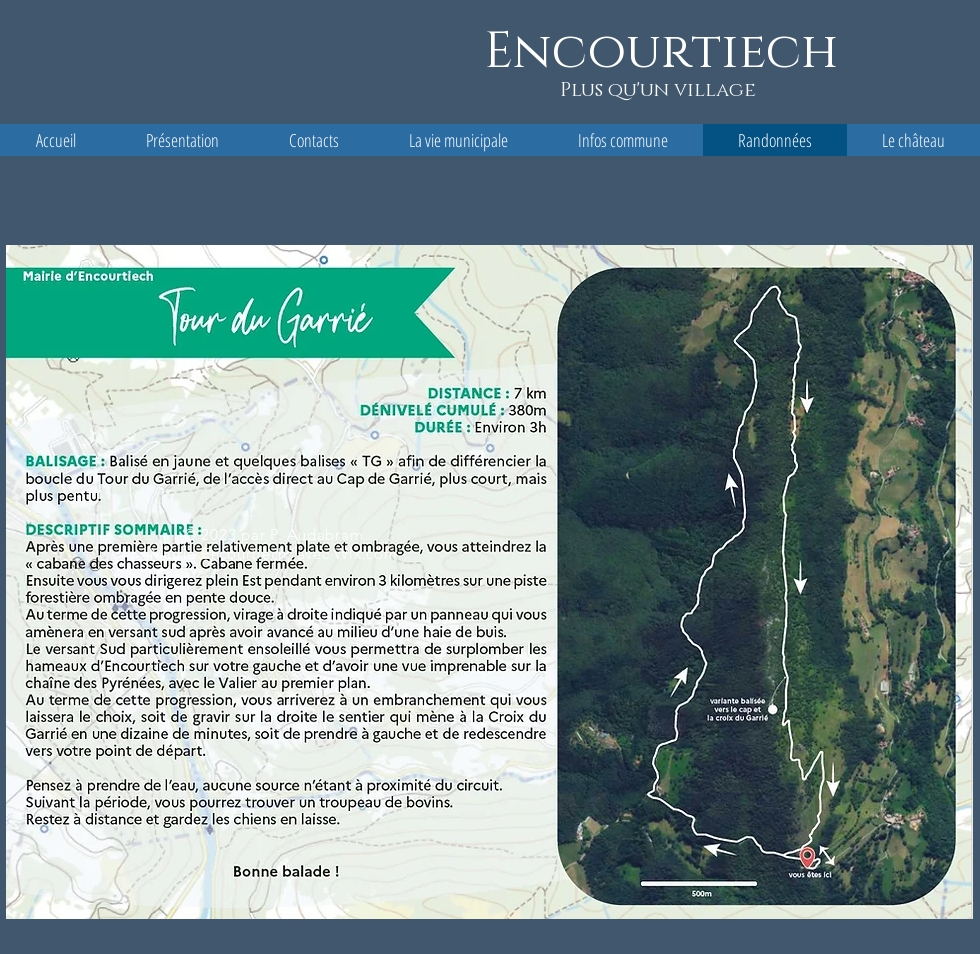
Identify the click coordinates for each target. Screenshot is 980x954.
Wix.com (365, 553)
